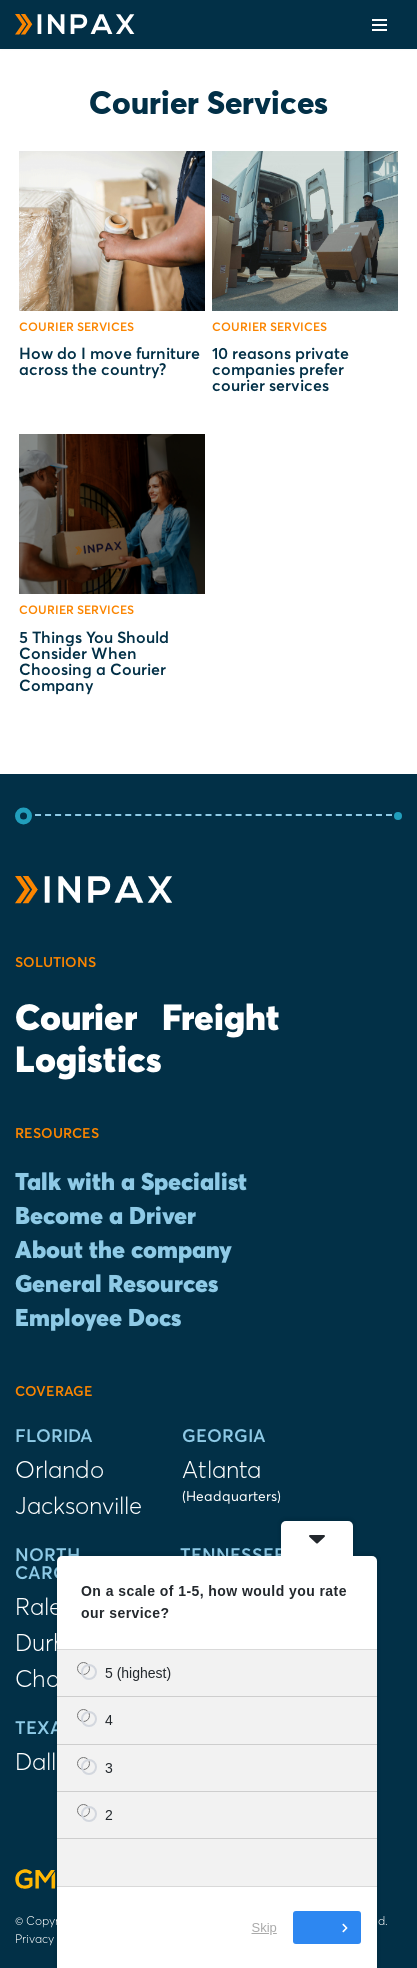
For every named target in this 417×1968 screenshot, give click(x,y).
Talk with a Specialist (131, 1183)
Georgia (224, 1437)
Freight (221, 1020)
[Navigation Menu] (379, 25)
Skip (264, 1927)
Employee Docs (98, 1319)
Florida (54, 1437)
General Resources (116, 1285)
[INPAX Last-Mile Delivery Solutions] (75, 24)
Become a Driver (105, 1217)
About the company (123, 1251)
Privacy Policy (52, 1938)
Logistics (88, 1062)
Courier (76, 1020)
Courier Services (76, 328)
